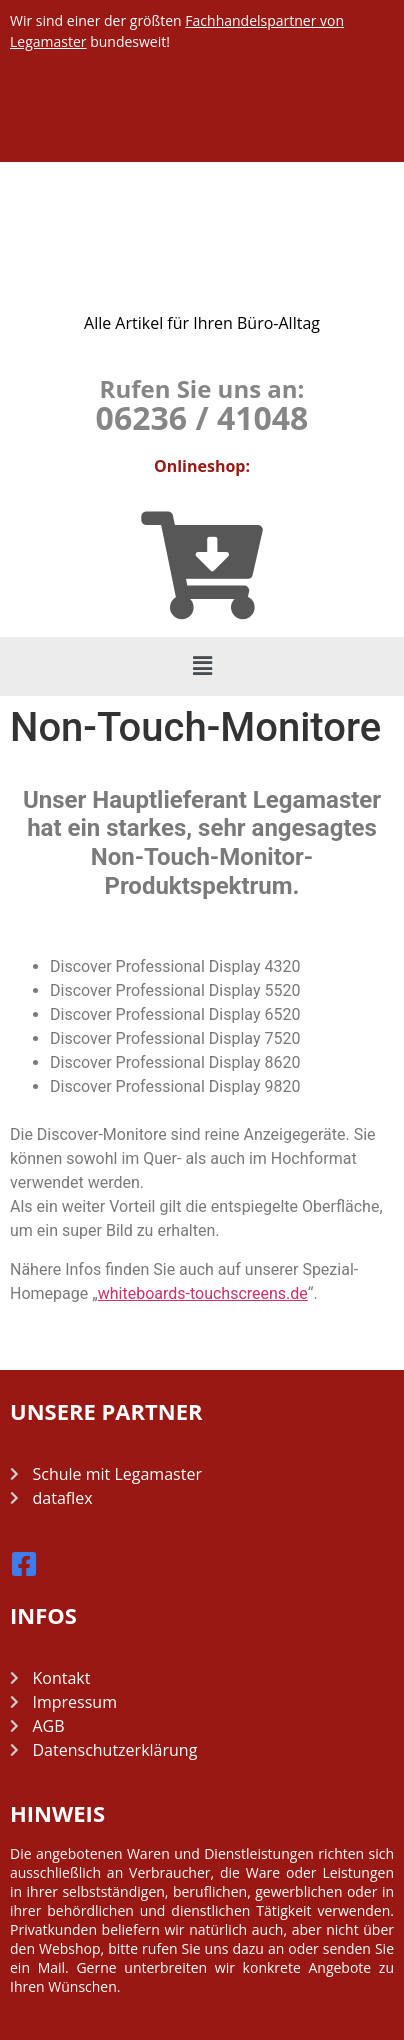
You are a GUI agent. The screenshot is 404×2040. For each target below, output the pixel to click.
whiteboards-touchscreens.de (203, 1293)
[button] (202, 666)
